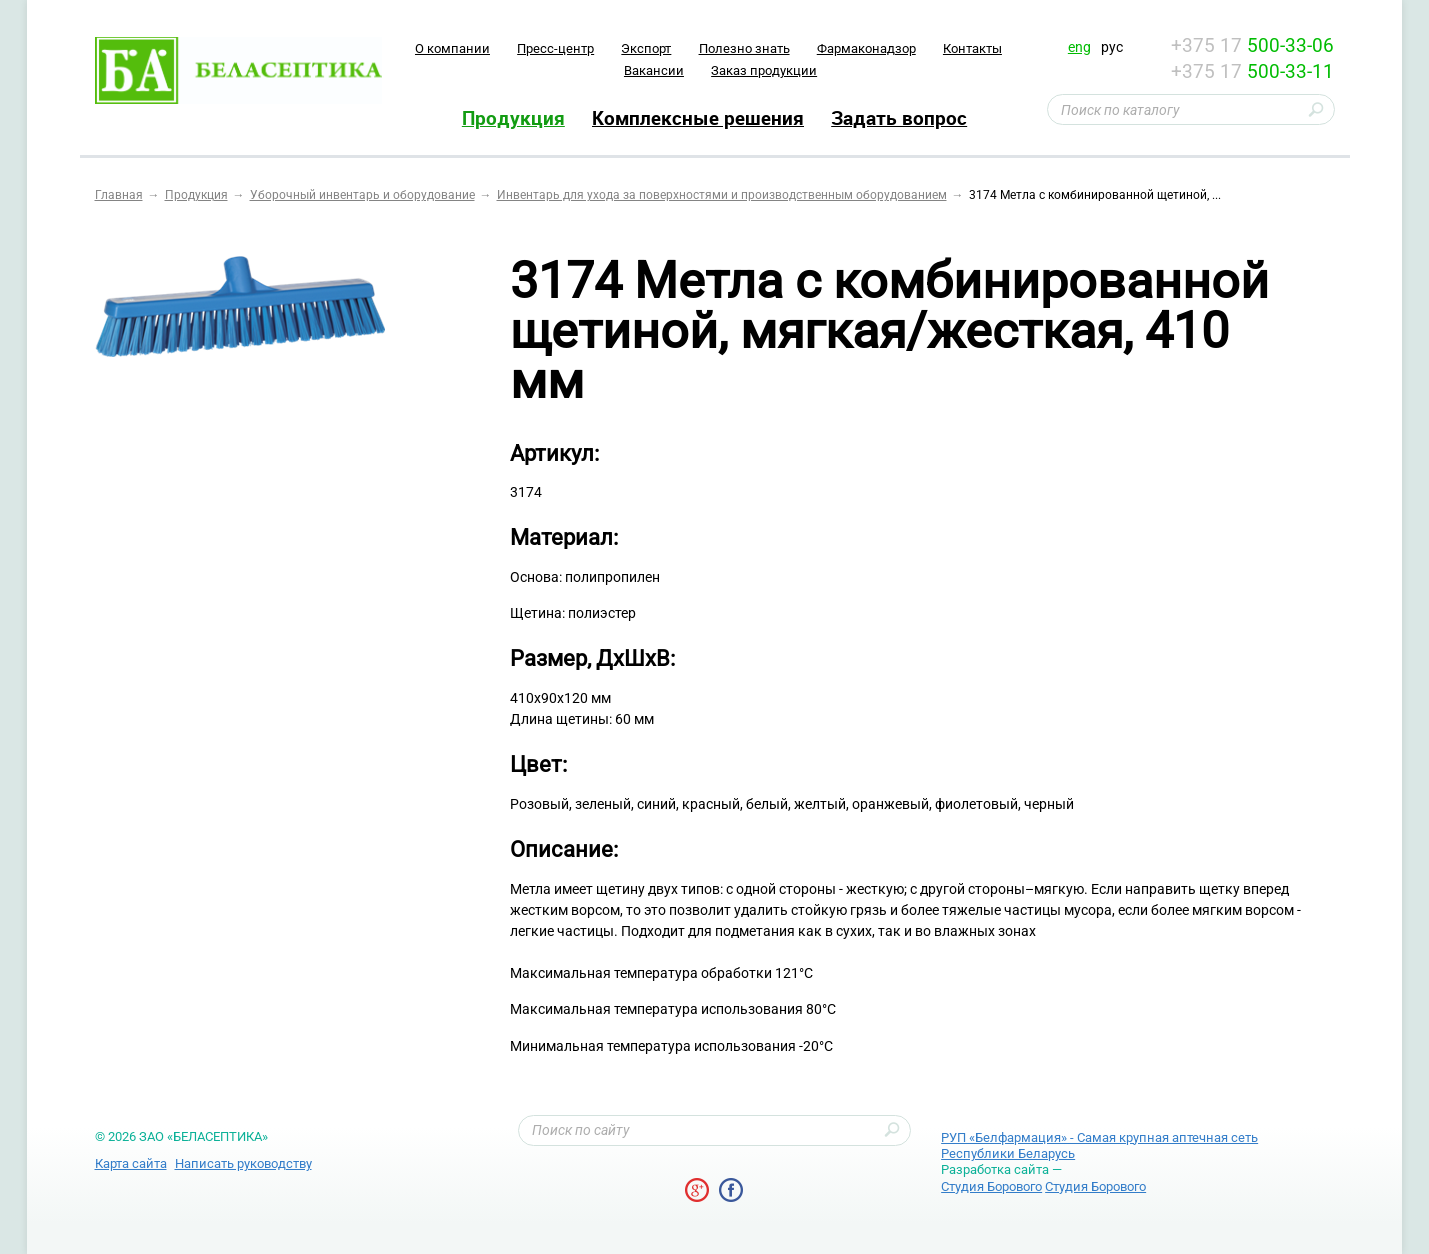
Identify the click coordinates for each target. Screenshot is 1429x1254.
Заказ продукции (764, 70)
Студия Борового (991, 1186)
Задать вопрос (899, 118)
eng (1079, 47)
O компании (452, 48)
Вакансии (654, 70)
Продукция (513, 118)
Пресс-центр (555, 48)
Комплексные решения (698, 118)
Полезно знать (744, 48)
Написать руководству (243, 1163)
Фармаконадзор (866, 48)
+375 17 (1252, 45)
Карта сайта (131, 1163)
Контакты (972, 48)
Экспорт (646, 48)
